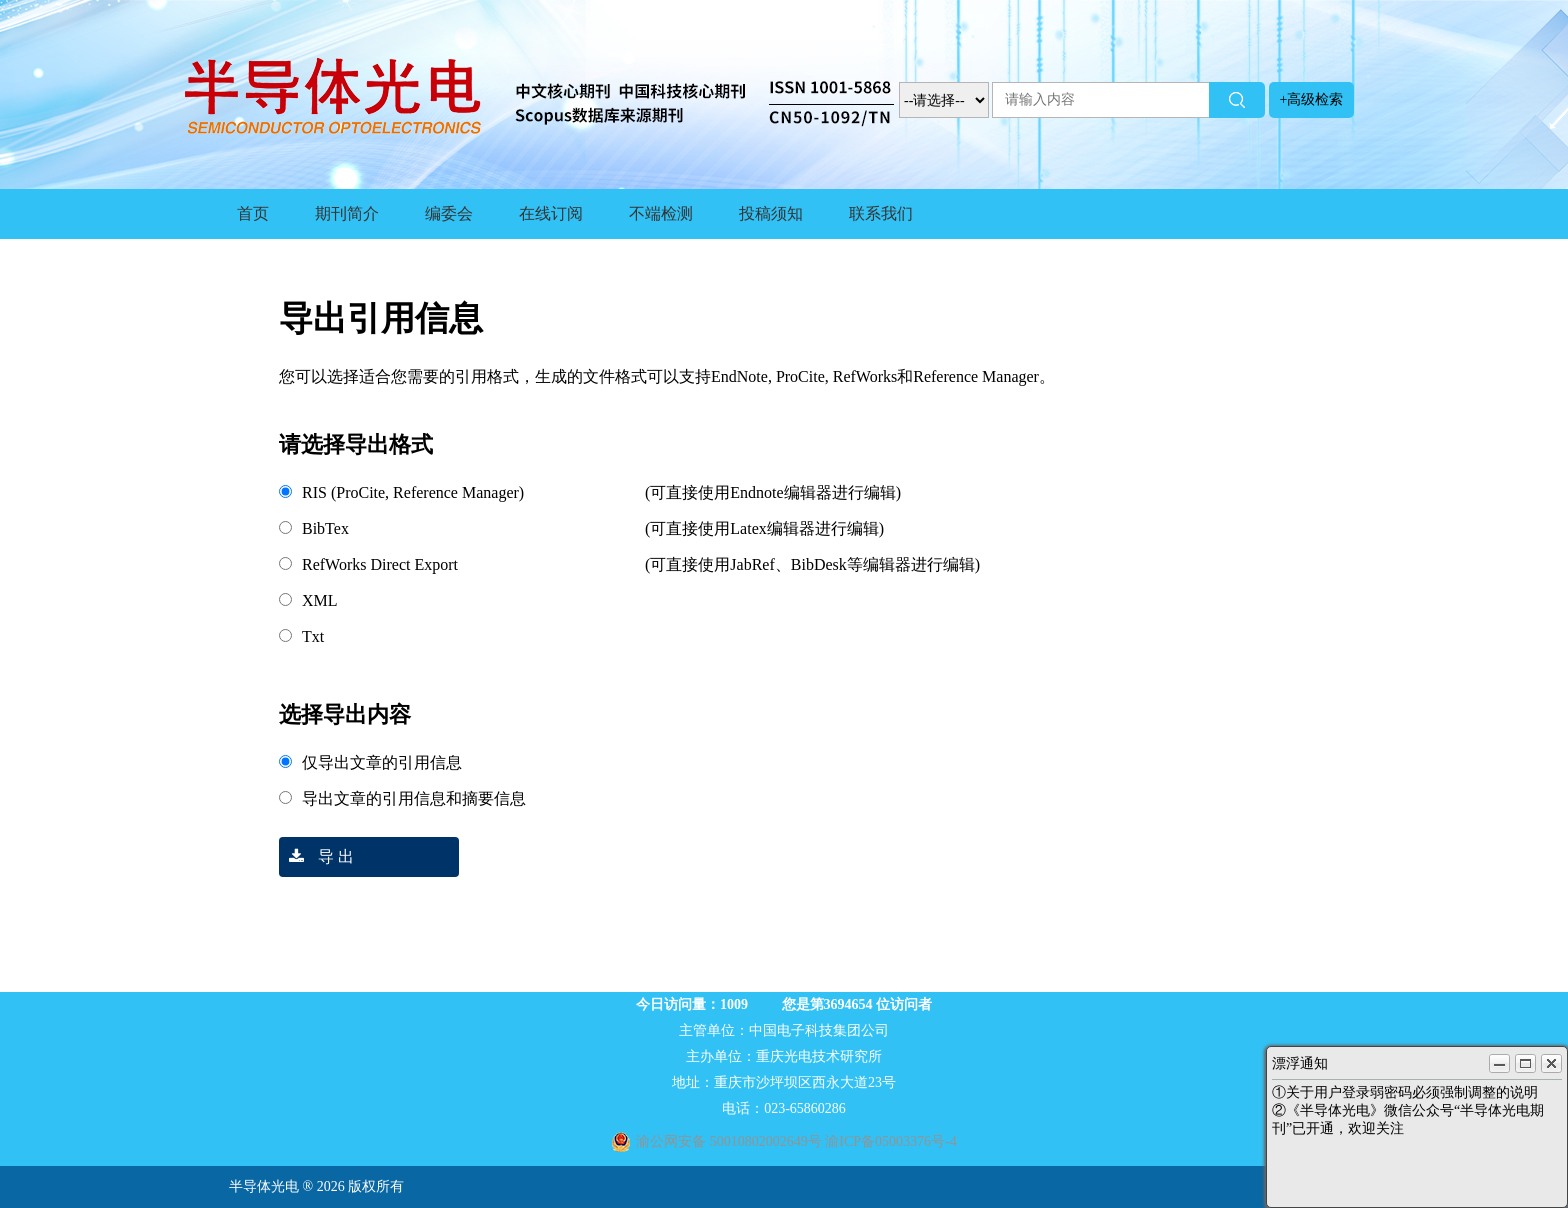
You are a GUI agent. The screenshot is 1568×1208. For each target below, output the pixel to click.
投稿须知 (771, 213)
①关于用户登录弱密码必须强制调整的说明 (1405, 1092)
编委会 (449, 213)
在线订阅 (551, 213)
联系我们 (881, 213)
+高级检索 (1312, 99)
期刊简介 (347, 213)
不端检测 (661, 213)
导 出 (316, 856)
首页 (253, 213)
